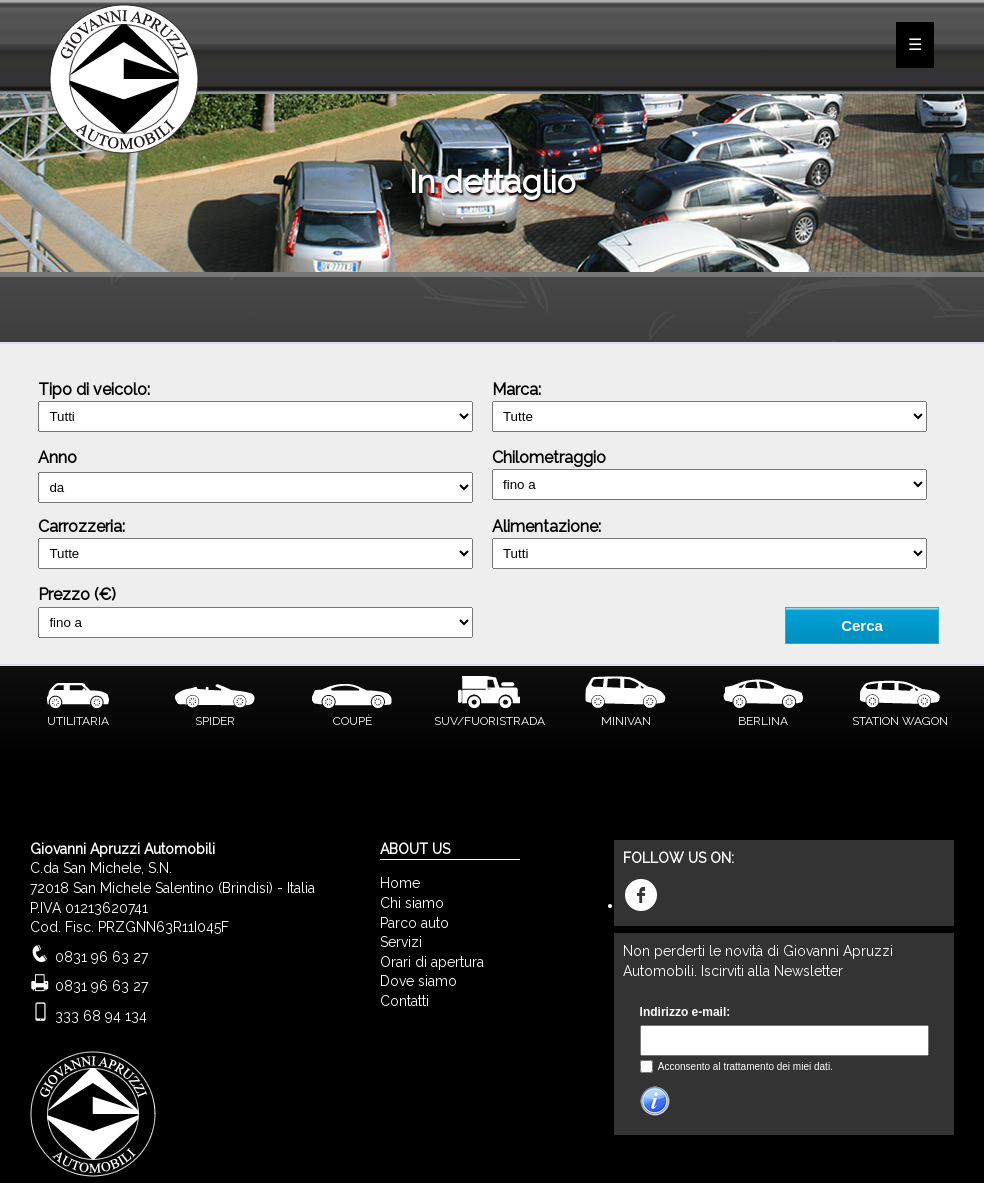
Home (400, 883)
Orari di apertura (432, 962)
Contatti (404, 1001)
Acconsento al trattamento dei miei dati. (744, 1066)
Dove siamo (418, 981)
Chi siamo (412, 903)
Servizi (401, 942)
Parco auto (414, 923)
